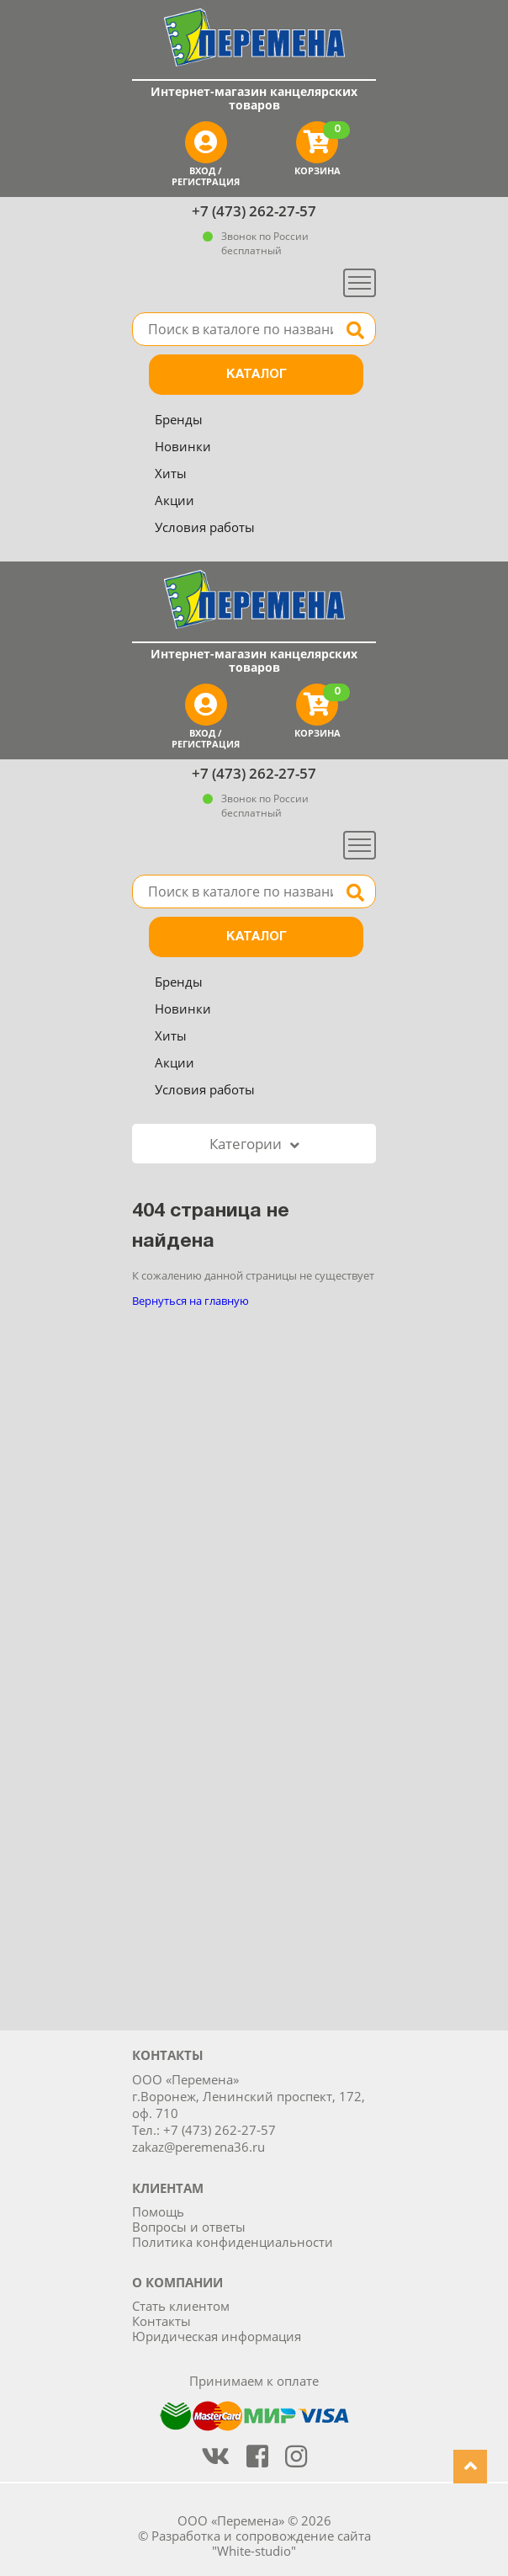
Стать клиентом (181, 2305)
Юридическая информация (216, 2336)
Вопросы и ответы (189, 2226)
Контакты (161, 2321)
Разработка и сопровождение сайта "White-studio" (261, 2543)
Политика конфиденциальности (232, 2241)
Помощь (158, 2211)
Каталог (256, 375)
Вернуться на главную (190, 1300)
